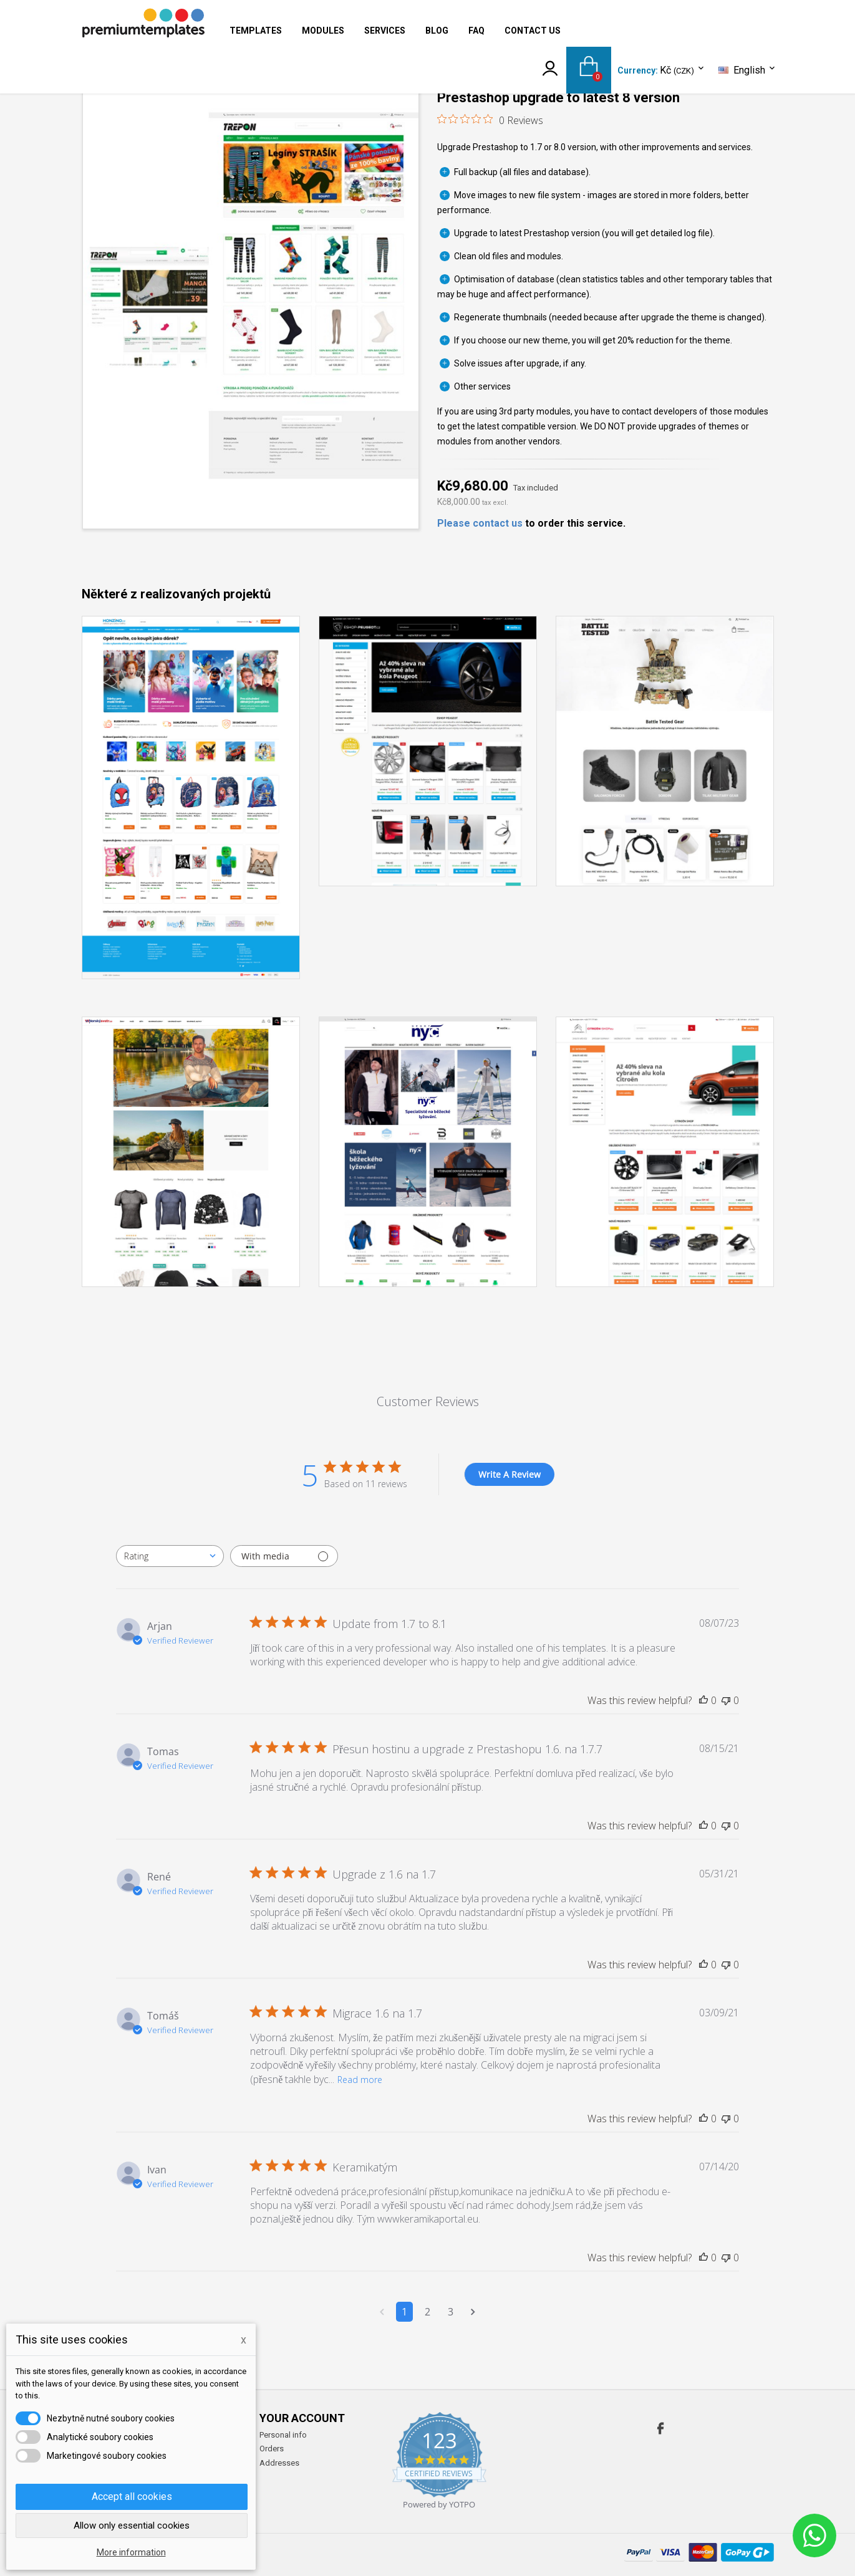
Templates (255, 31)
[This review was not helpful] (726, 1700)
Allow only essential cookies (132, 2525)
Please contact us (480, 523)
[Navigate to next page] (473, 2312)
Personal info (283, 2435)
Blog (436, 31)
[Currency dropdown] (683, 70)
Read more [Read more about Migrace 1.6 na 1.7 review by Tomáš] (359, 2079)
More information (131, 2552)
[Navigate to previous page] (382, 2312)
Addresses (279, 2463)
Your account (302, 2418)
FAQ (476, 31)
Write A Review (509, 1474)
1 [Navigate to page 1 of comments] (404, 2312)
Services (384, 31)
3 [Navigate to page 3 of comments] (450, 2312)
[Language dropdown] (747, 70)
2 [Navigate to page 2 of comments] (427, 2312)
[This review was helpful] (703, 1700)
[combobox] (170, 1556)
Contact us (533, 31)
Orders (271, 2448)
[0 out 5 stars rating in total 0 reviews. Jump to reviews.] (490, 119)
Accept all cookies (132, 2496)
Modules (323, 31)
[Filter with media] (284, 1556)
